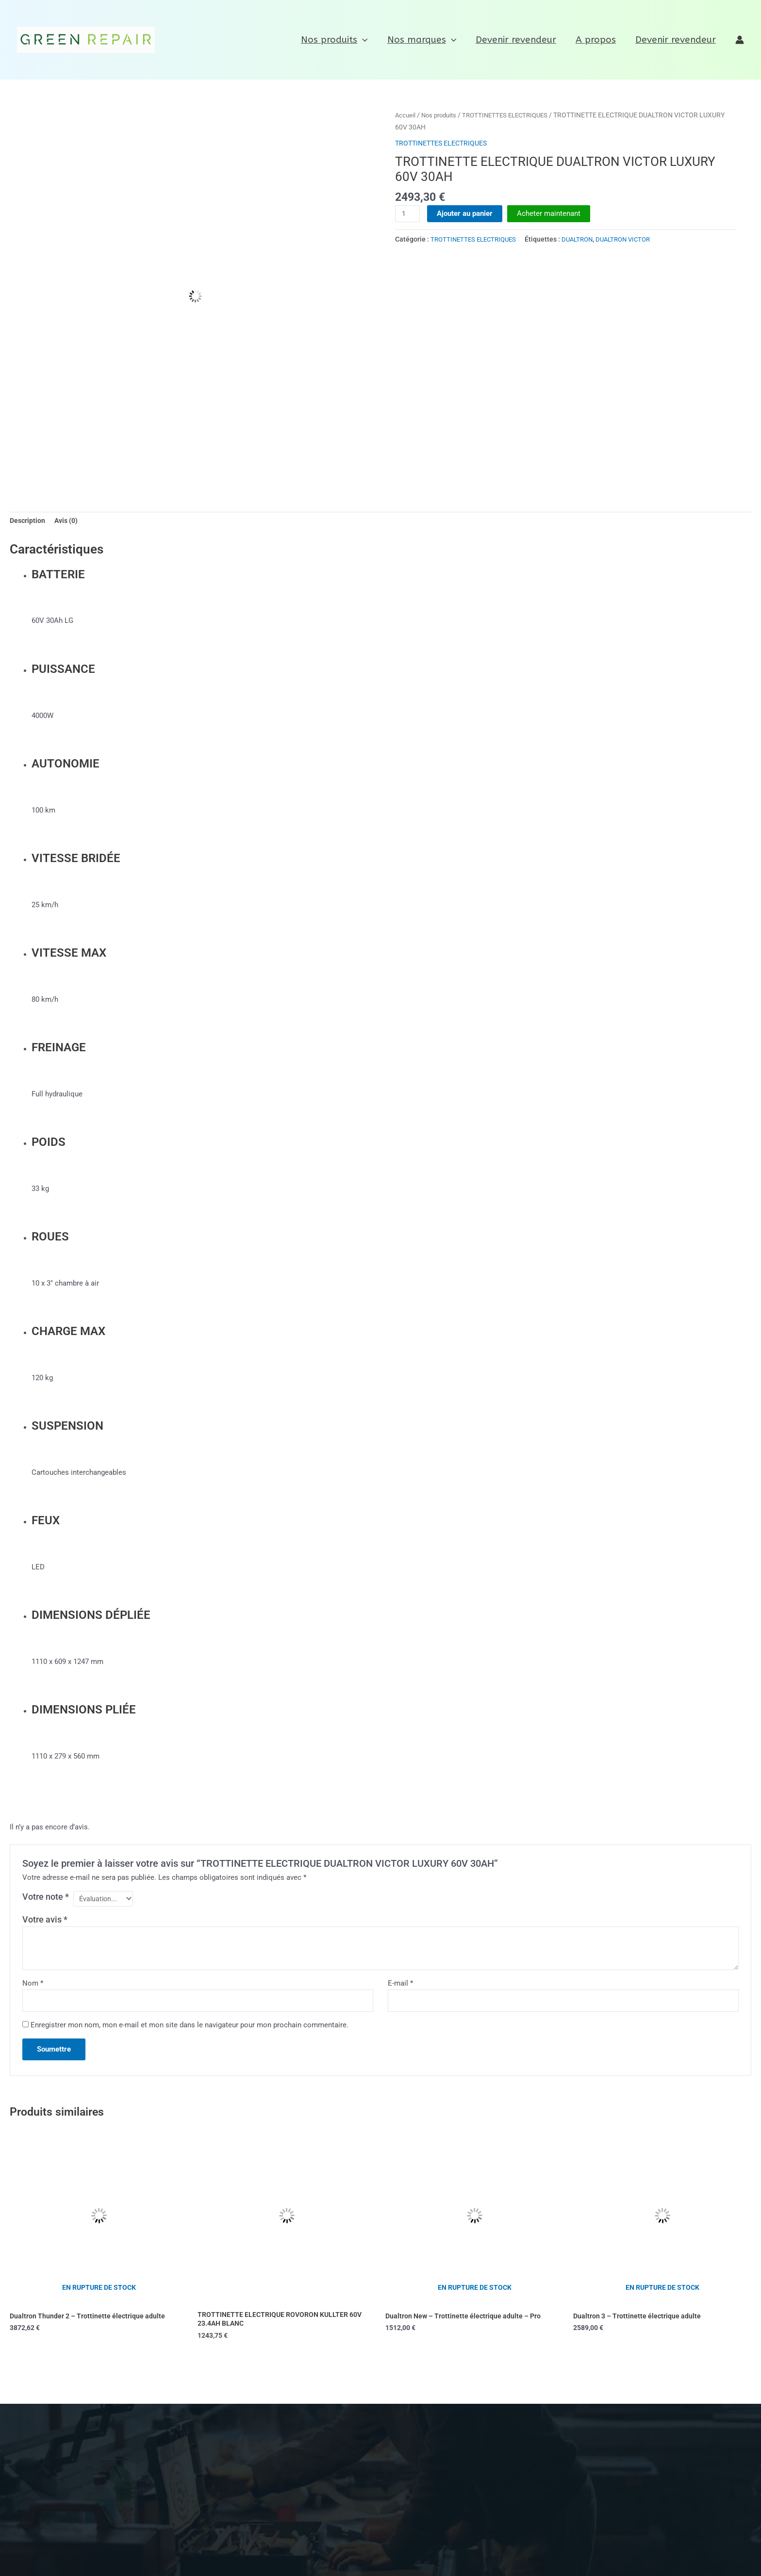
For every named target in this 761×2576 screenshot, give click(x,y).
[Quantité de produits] (408, 214)
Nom (32, 1986)
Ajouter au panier (466, 213)
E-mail (400, 1986)
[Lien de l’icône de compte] (739, 39)
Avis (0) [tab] (69, 521)
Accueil (405, 115)
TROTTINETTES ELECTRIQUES (513, 115)
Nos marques (425, 39)
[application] (367, 39)
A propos (597, 39)
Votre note (45, 1897)
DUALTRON (585, 239)
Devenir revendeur (518, 39)
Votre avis (44, 1922)
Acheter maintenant (550, 213)
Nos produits (338, 39)
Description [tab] (28, 521)
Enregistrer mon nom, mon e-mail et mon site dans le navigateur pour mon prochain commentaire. (189, 2029)
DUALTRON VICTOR (634, 239)
